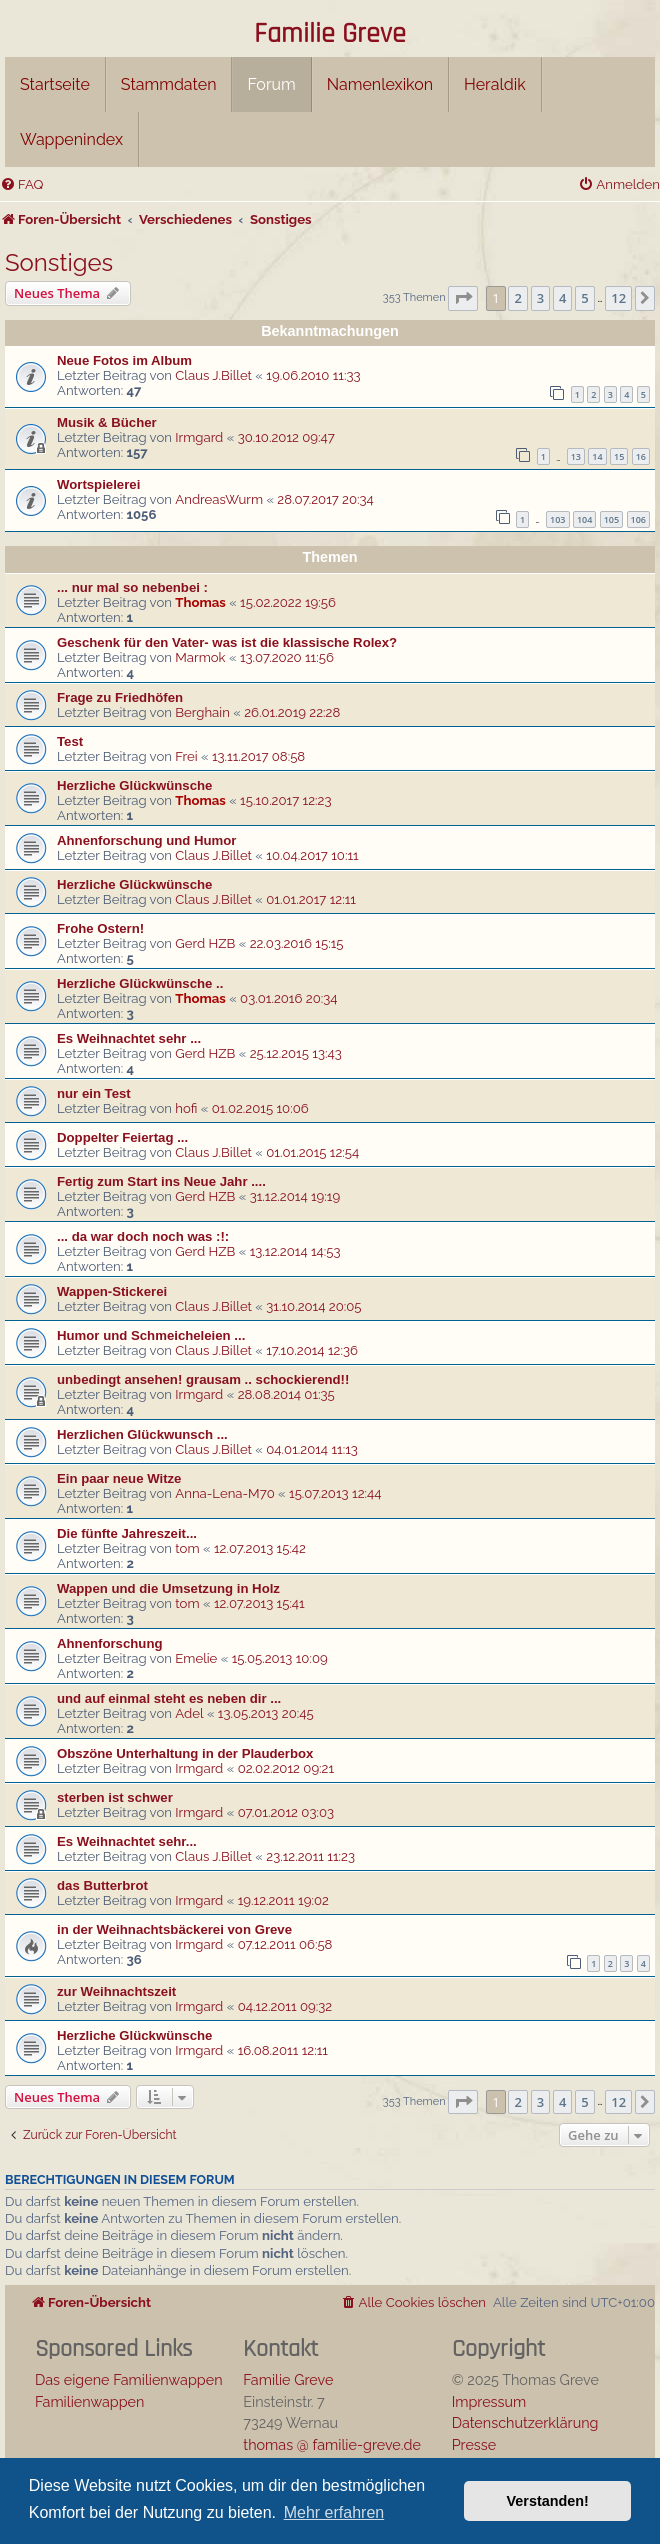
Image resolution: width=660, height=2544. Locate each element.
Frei (186, 756)
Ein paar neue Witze (119, 1478)
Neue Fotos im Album (124, 360)
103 (557, 519)
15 (619, 456)
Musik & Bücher (107, 422)
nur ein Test (94, 1093)
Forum (271, 84)
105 (611, 519)
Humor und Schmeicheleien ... (151, 1335)
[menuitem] (21, 184)
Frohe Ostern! (100, 928)
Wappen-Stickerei (112, 1291)
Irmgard (199, 437)
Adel (189, 1713)
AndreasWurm (219, 499)
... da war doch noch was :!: (143, 1236)
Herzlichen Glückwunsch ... (142, 1434)
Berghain (202, 712)
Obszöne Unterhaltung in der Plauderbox (185, 1753)
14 (597, 456)
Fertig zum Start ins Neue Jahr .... (161, 1181)
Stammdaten (169, 84)
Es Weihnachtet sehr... (127, 1841)
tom (187, 1548)
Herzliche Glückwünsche (134, 785)
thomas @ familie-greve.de (332, 2444)
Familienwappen (89, 2401)
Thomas (200, 602)
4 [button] (562, 298)
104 (584, 519)
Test (70, 741)
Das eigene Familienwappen (129, 2379)
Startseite (55, 84)
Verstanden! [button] (548, 2501)
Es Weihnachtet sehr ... (129, 1038)
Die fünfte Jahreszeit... (127, 1533)
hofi (186, 1108)
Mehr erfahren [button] (334, 2512)
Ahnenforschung (110, 1643)
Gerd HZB (205, 943)
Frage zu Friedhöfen (120, 697)
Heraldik (495, 84)
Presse (474, 2444)
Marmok (200, 657)
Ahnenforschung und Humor (146, 840)
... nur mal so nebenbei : (132, 587)
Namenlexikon (380, 84)
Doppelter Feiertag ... (122, 1137)
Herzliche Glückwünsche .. (140, 983)
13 (576, 456)
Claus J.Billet (213, 375)
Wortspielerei (98, 484)
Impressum (489, 2401)
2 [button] (517, 298)
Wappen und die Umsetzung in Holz (168, 1588)
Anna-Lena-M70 (224, 1493)
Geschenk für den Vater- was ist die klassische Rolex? (227, 642)
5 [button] (584, 298)
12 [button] (618, 298)
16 (641, 456)
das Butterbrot (102, 1885)
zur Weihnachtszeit (116, 1991)
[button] (463, 298)
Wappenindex (71, 139)
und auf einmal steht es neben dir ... (169, 1698)
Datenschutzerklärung (525, 2422)
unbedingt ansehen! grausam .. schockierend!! (203, 1379)
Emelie (196, 1658)
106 (638, 519)
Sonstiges (59, 262)
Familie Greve (330, 35)
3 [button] (540, 298)
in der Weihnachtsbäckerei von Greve (174, 1929)
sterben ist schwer (115, 1797)
